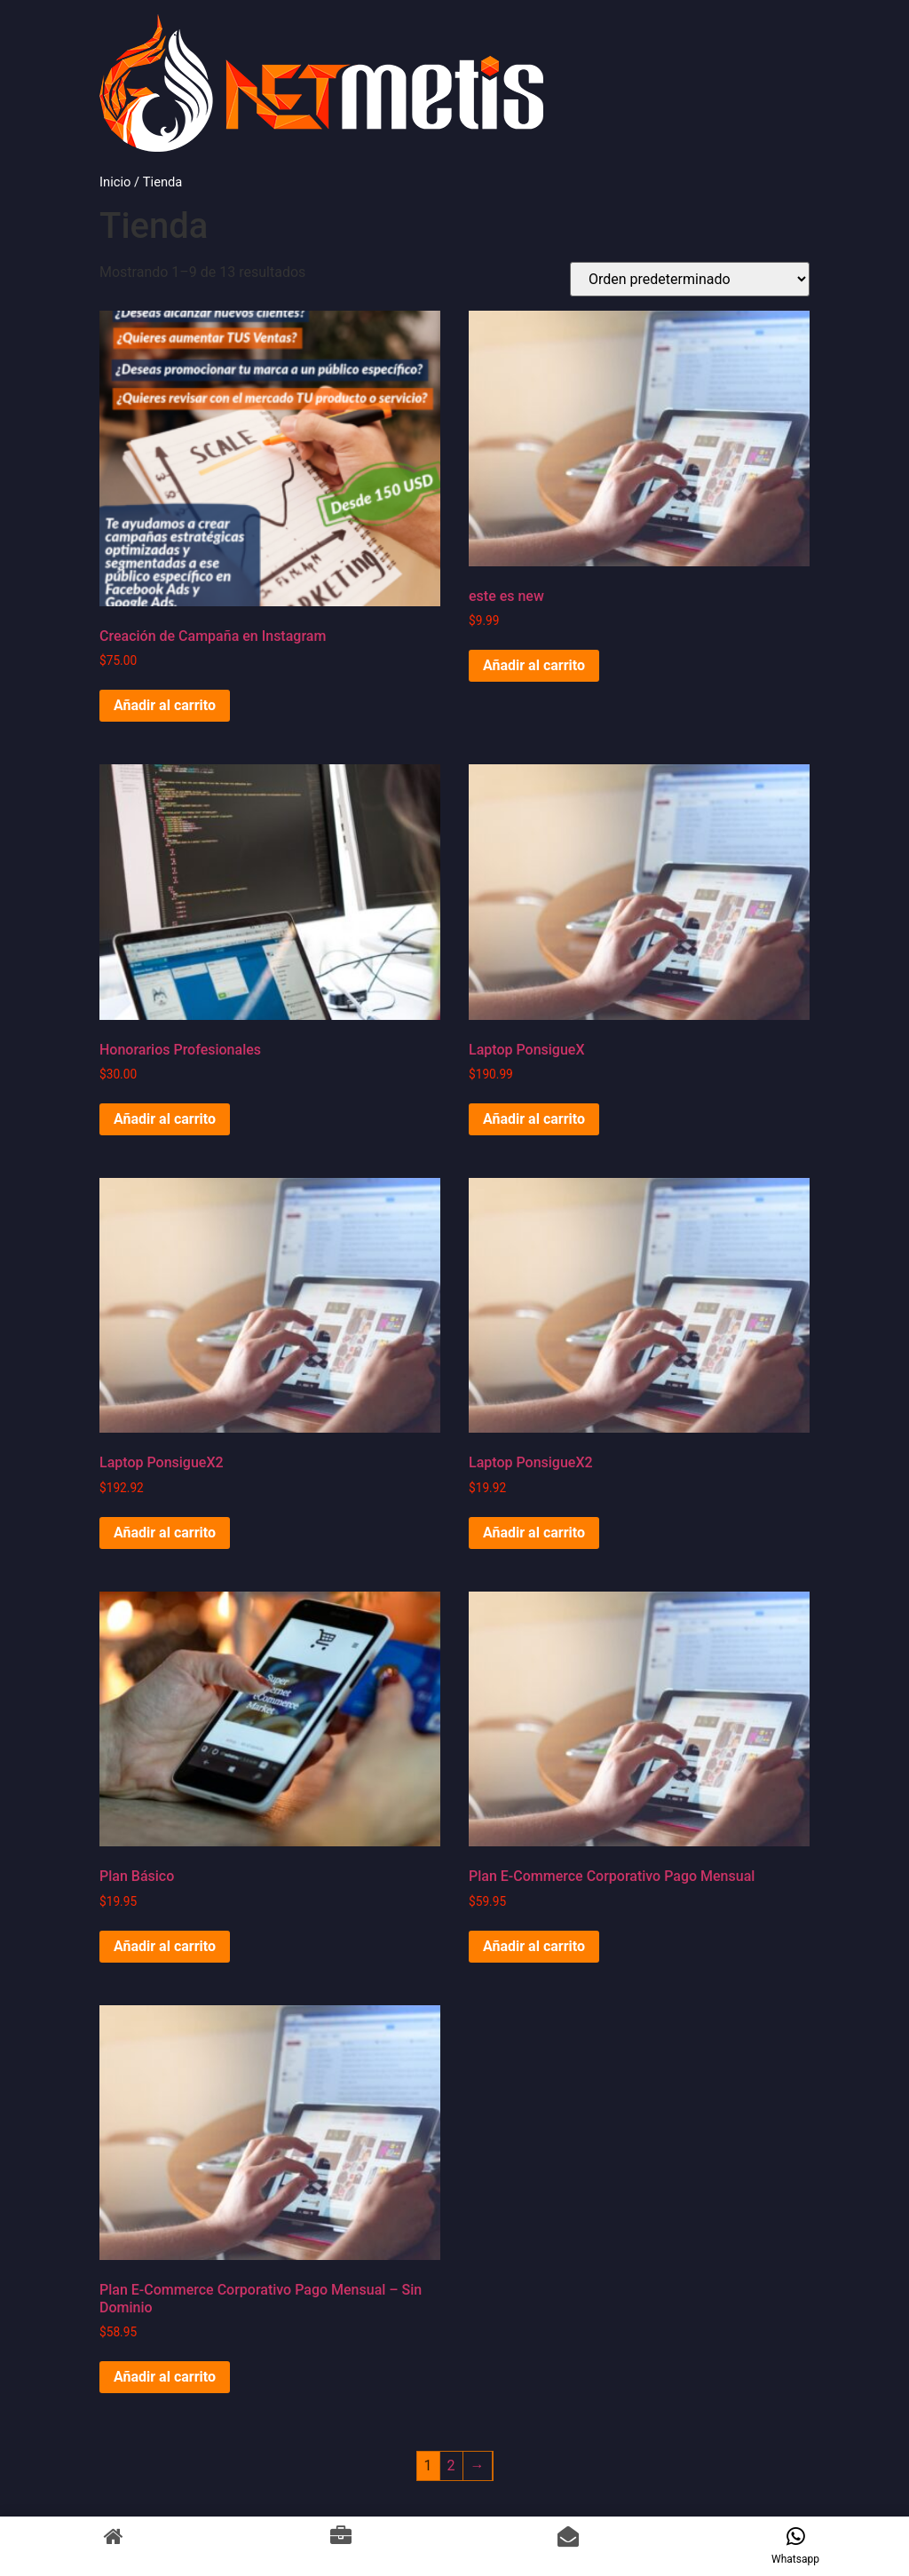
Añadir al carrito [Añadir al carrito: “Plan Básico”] (165, 1946)
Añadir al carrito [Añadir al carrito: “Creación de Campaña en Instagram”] (165, 705)
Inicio (114, 182)
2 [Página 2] (451, 2465)
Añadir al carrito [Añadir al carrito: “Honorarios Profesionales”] (165, 1118)
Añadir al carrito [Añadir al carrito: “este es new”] (534, 665)
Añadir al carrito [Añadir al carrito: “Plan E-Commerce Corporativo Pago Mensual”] (534, 1946)
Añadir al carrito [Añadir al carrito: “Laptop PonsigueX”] (534, 1118)
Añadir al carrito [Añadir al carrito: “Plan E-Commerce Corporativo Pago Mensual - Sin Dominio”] (165, 2376)
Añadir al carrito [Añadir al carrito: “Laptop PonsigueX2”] (165, 1532)
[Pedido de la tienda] (690, 279)
